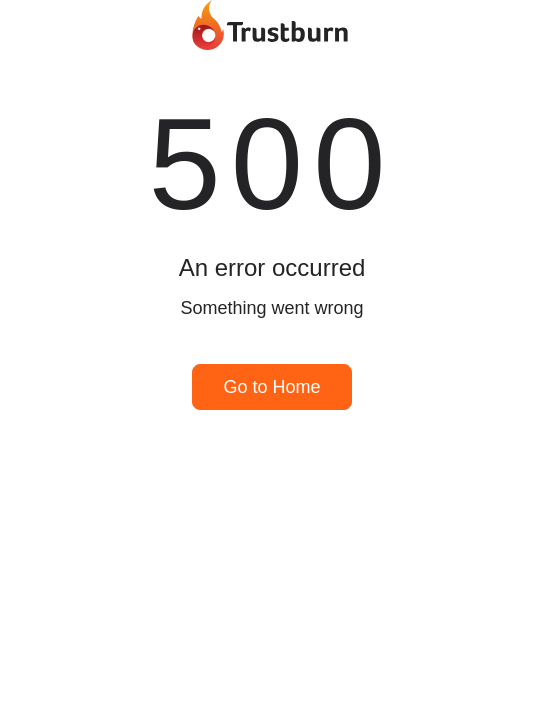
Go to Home (271, 387)
